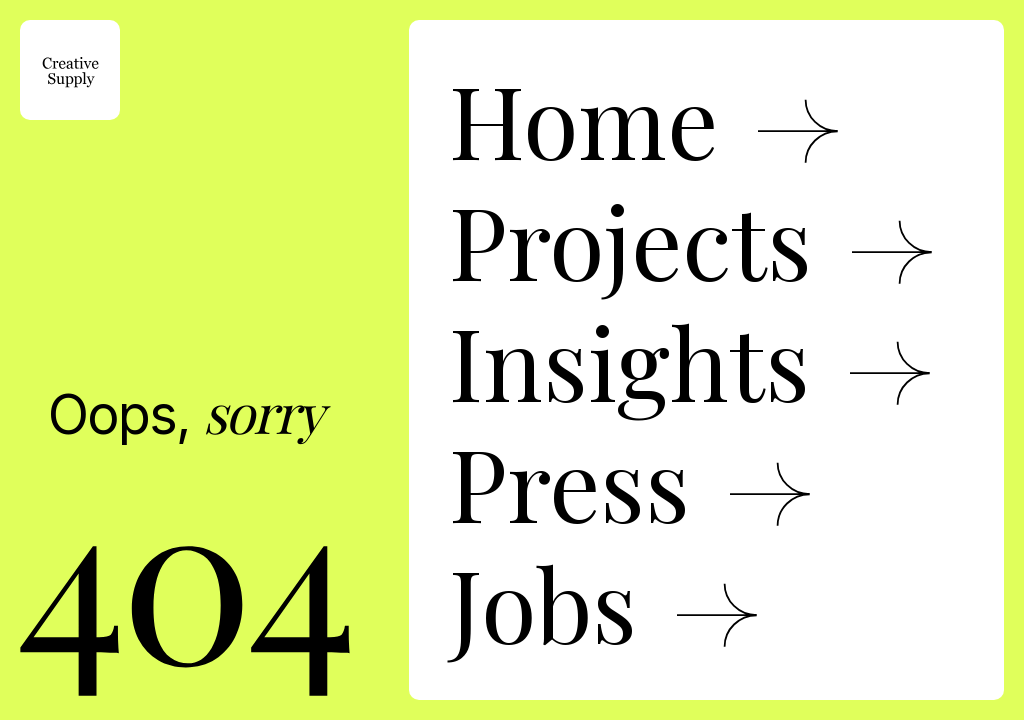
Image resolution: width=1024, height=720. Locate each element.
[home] (70, 70)
